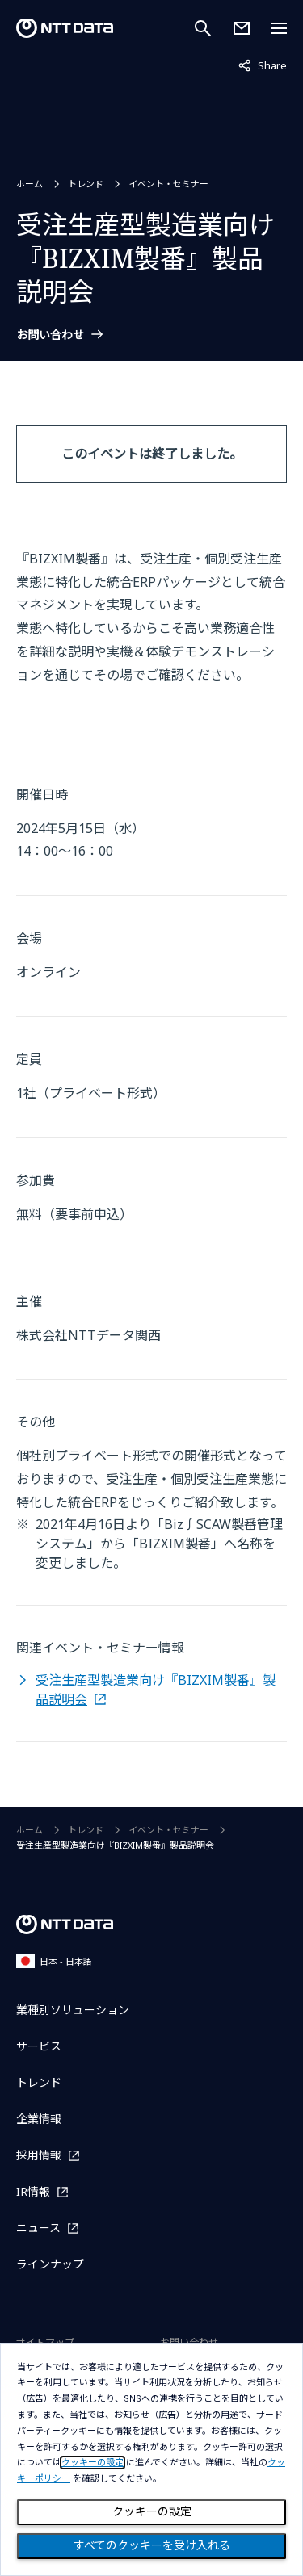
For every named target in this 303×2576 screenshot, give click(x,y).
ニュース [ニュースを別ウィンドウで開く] (38, 2228)
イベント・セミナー (168, 184)
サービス (38, 2046)
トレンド (85, 184)
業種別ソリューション (72, 2009)
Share (262, 65)
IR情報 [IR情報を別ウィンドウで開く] (33, 2191)
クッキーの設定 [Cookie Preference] (151, 2511)
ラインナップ (50, 2264)
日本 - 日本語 (54, 1960)
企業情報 (38, 2118)
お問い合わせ (50, 335)
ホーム (29, 184)
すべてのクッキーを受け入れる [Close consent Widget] (152, 2545)
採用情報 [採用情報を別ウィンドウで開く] (38, 2155)
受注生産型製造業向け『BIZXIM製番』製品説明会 (156, 1689)
